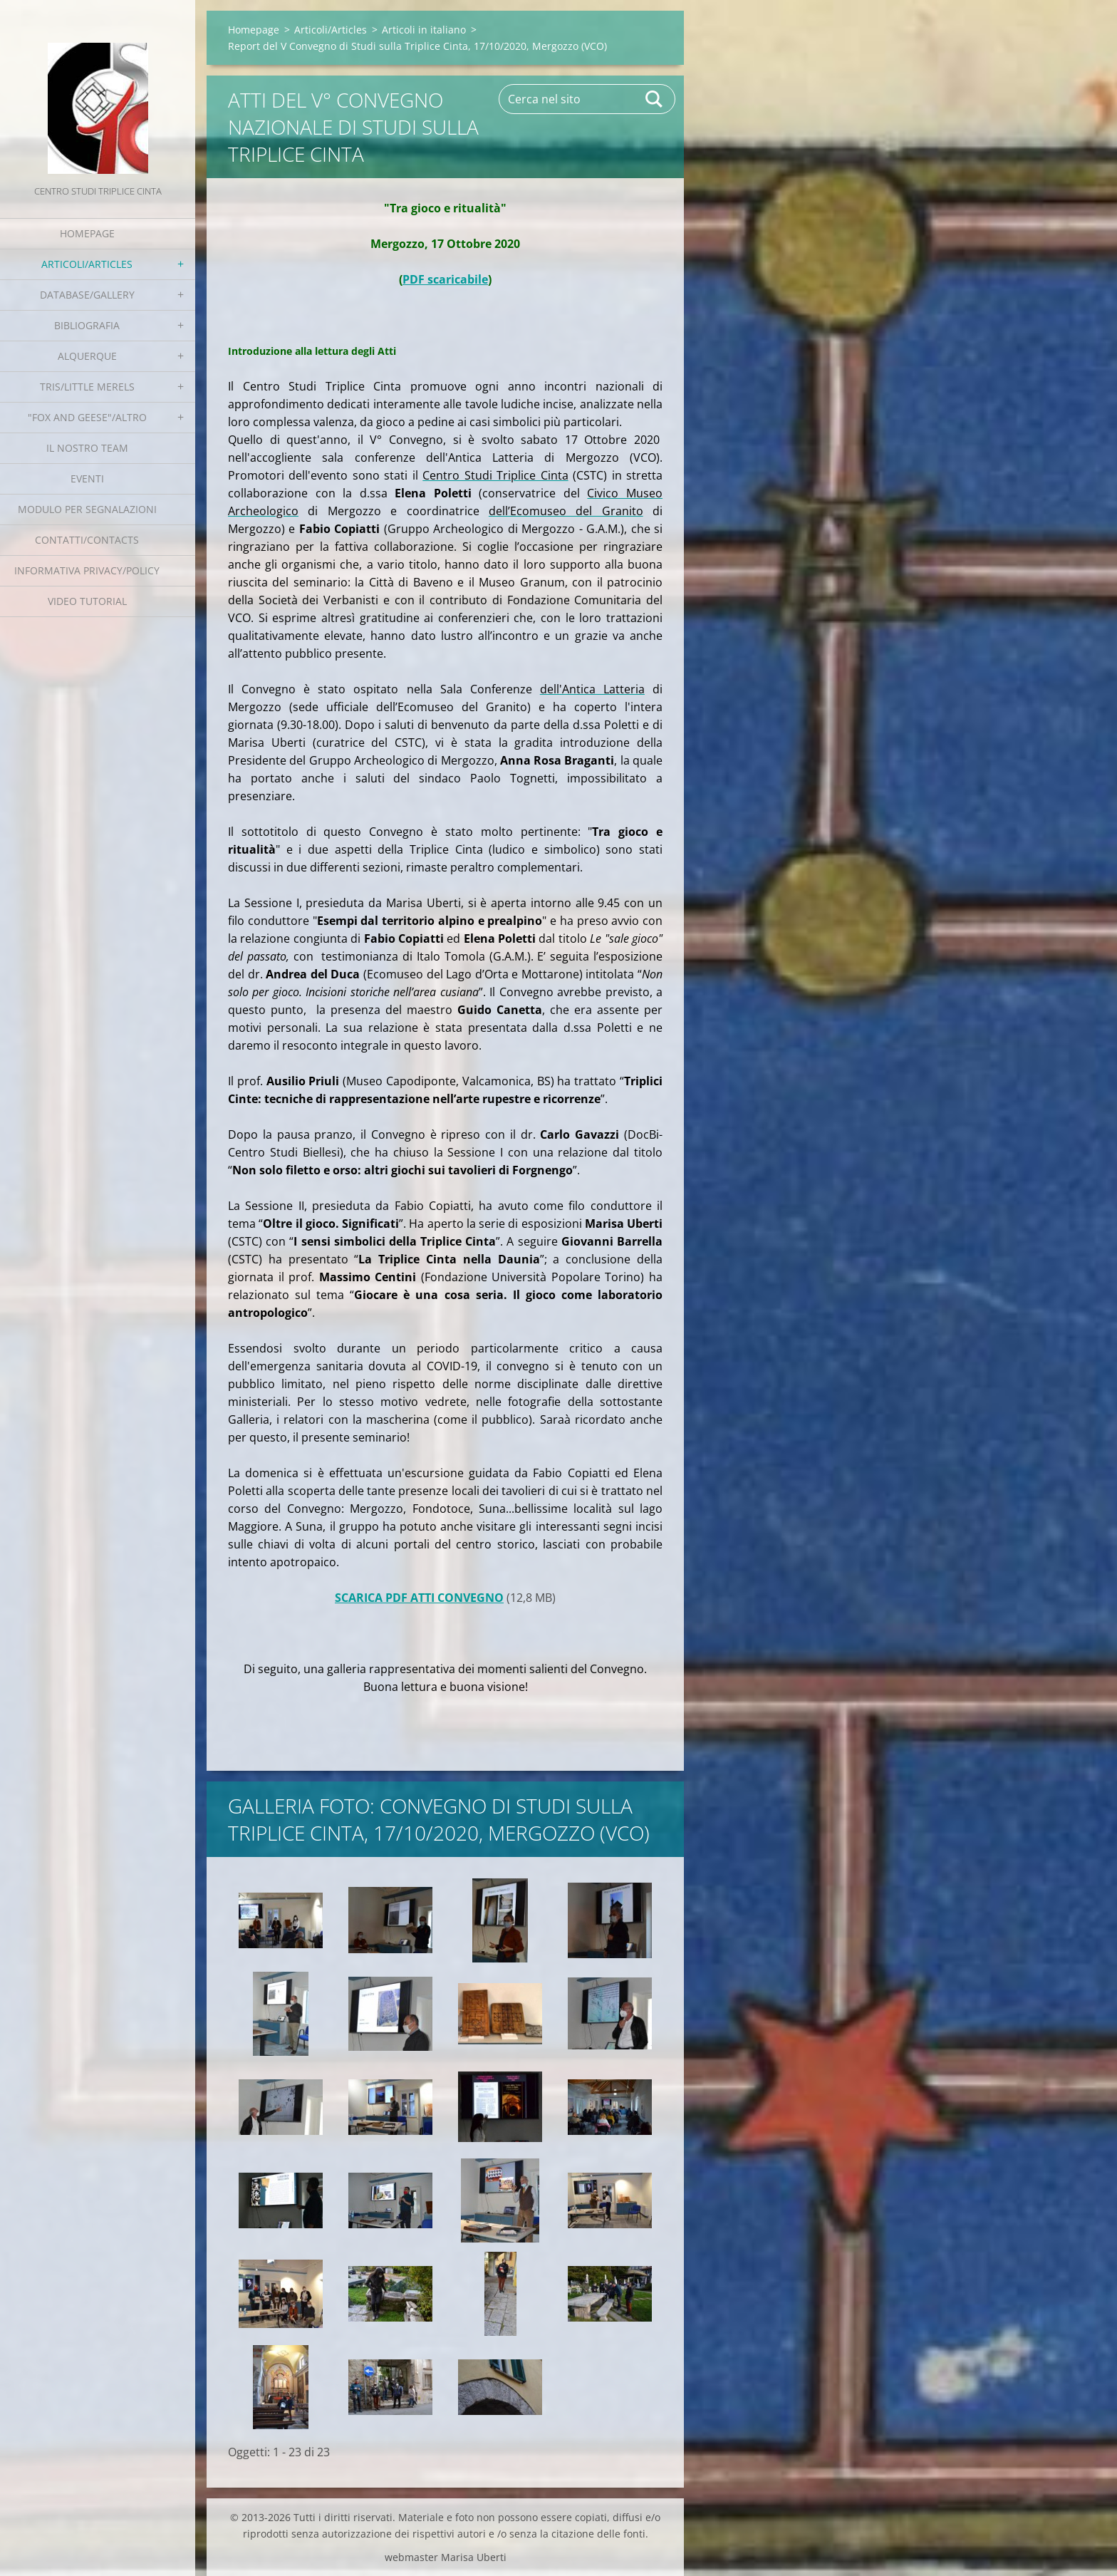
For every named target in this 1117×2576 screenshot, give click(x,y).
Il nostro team (87, 448)
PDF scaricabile (445, 279)
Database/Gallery (87, 294)
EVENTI (87, 478)
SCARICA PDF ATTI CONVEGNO (419, 1597)
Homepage (87, 233)
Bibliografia (87, 325)
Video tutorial (87, 601)
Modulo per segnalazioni (87, 509)
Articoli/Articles (87, 264)
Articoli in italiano (424, 29)
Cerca (654, 99)
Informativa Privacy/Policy (87, 570)
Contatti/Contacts (87, 540)
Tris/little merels (87, 386)
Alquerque (87, 356)
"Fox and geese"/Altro (87, 417)
